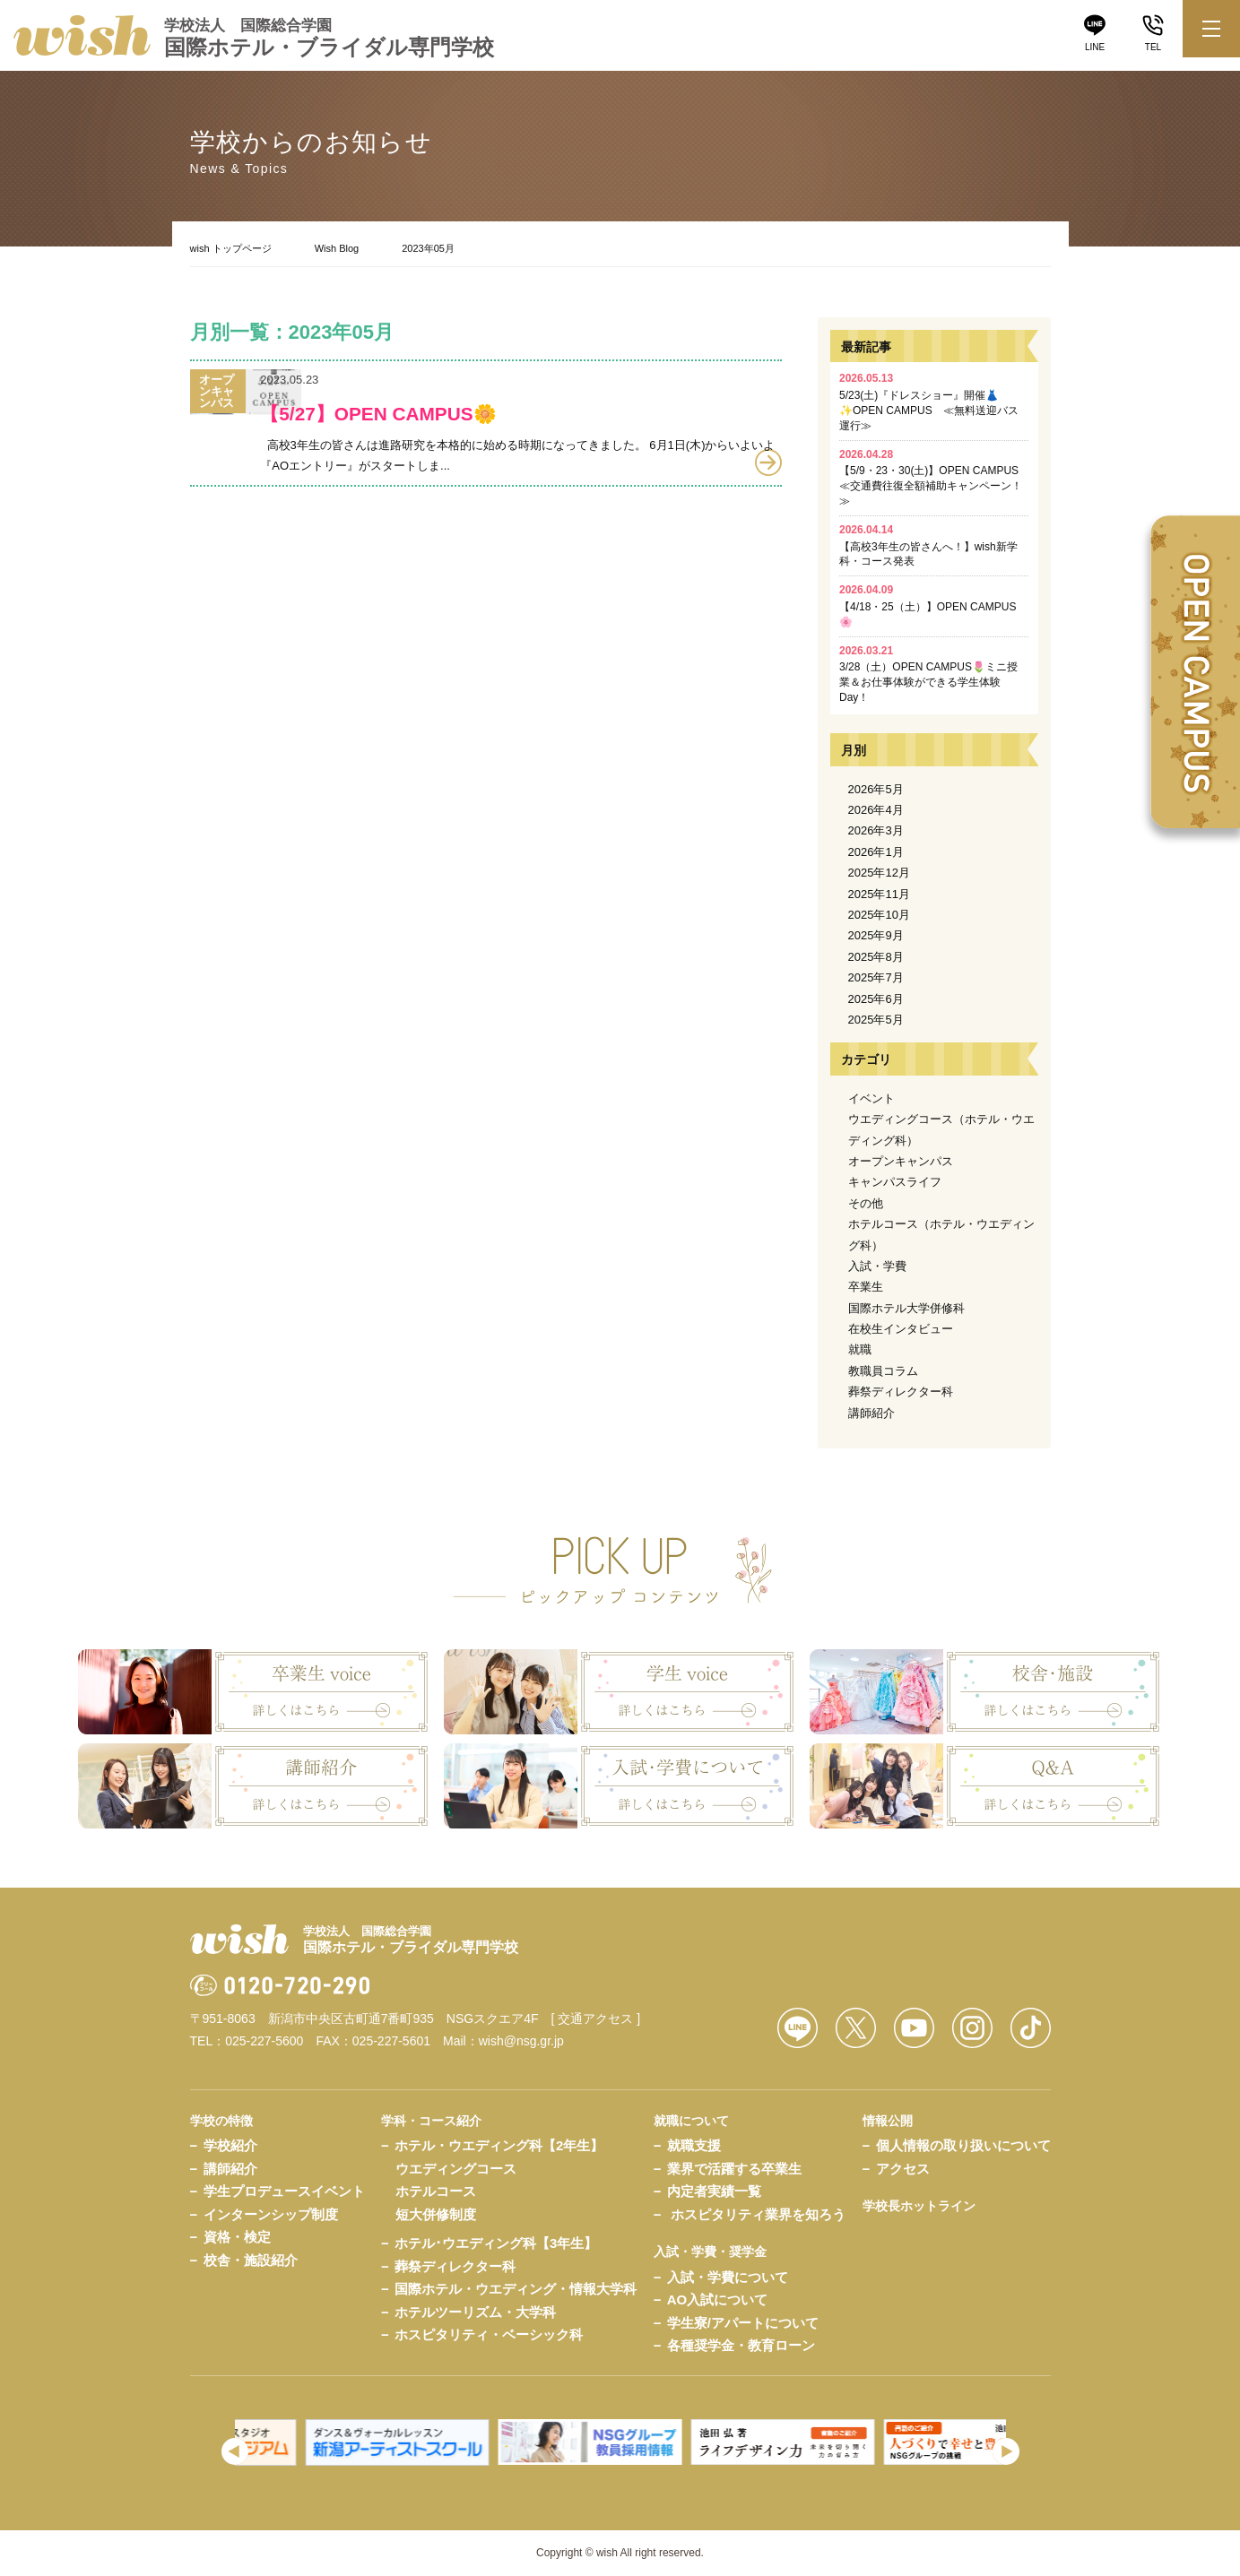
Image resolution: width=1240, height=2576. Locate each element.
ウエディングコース (455, 2168)
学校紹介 (230, 2145)
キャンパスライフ (894, 1182)
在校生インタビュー (900, 1329)
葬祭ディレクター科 (900, 1391)
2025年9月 (876, 935)
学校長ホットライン (919, 2206)
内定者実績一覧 (714, 2191)
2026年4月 (876, 810)
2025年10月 (879, 914)
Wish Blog (337, 248)
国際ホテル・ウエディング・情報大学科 (516, 2288)
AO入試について (717, 2299)
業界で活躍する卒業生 (734, 2168)
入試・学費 (877, 1266)
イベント (871, 1098)
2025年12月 (879, 872)
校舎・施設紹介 (251, 2260)
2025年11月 (879, 894)
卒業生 (865, 1286)
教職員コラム (883, 1371)
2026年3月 (876, 830)
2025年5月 (876, 1019)
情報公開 (888, 2121)
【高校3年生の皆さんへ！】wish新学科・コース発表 (928, 545)
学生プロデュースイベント (284, 2191)
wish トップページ (231, 248)
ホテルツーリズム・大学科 (475, 2312)
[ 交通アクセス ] (596, 2018)
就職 (859, 1349)
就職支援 (694, 2145)
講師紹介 (871, 1413)
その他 (865, 1203)
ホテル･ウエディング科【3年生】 (496, 2243)
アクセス (903, 2168)
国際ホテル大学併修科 (906, 1308)
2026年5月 (876, 789)
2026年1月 (876, 852)
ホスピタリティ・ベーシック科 (489, 2334)
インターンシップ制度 (271, 2214)
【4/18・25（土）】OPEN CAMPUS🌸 (927, 605)
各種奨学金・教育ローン (741, 2345)
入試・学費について (727, 2277)
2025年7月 (876, 977)
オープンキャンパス (900, 1161)
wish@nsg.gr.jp (521, 2041)
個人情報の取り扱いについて (963, 2145)
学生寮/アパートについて (743, 2322)
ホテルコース (435, 2191)
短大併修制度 (435, 2214)
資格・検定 (237, 2236)
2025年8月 (876, 957)
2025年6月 (876, 999)
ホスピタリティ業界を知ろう (758, 2214)
